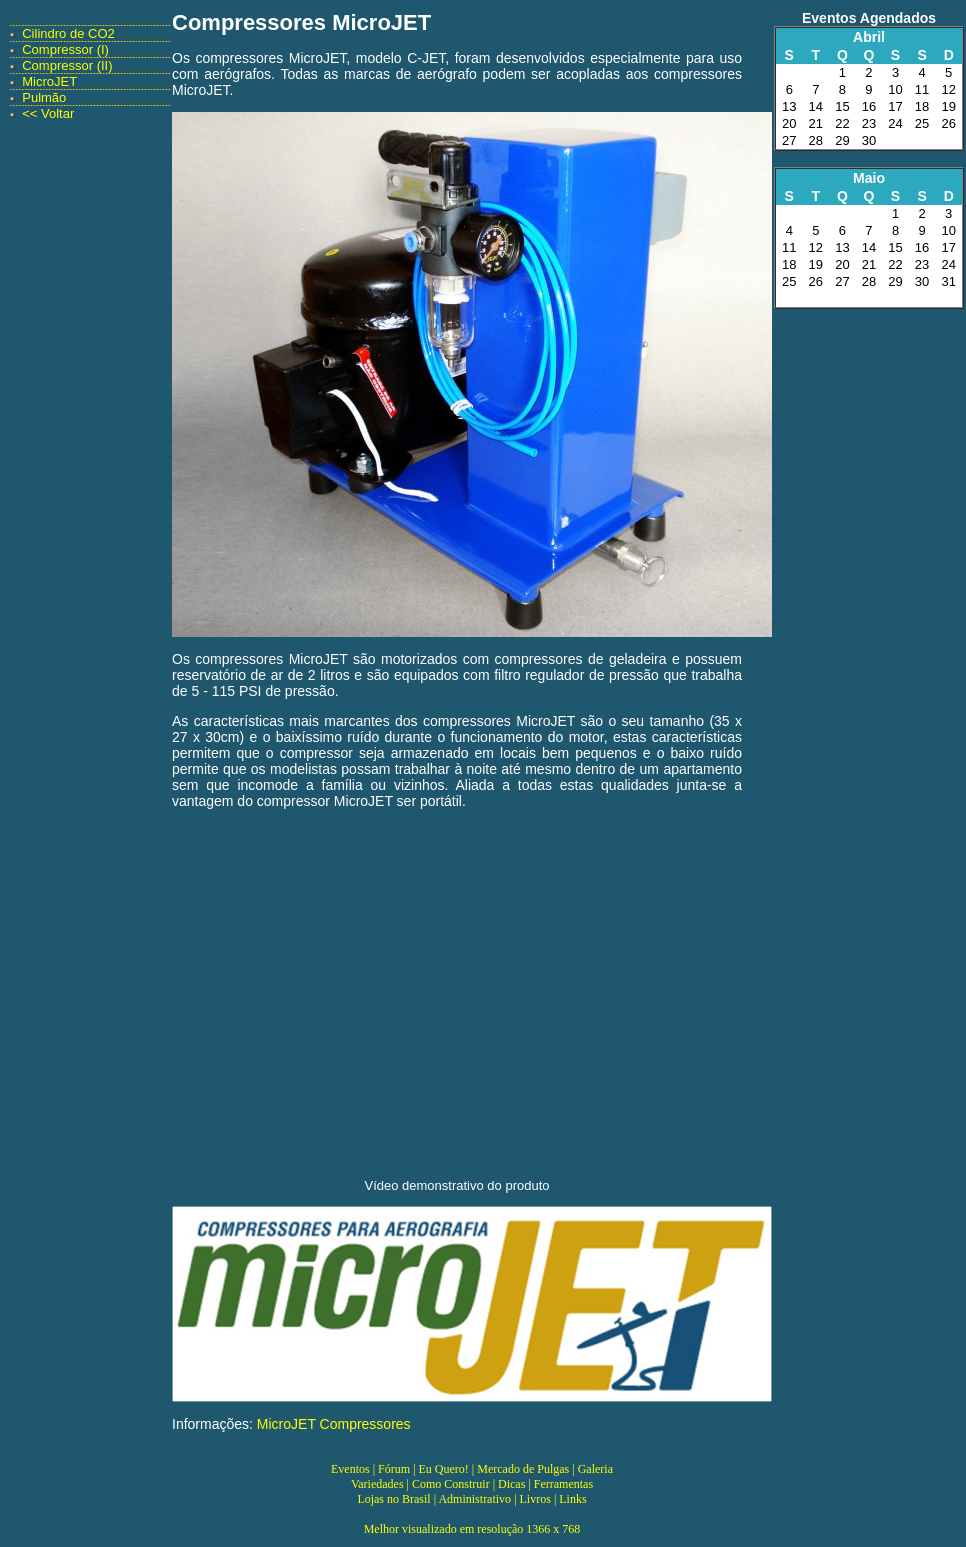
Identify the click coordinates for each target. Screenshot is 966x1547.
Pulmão (44, 97)
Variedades (377, 1484)
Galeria (595, 1469)
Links (572, 1499)
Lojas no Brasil (393, 1499)
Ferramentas (563, 1484)
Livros (535, 1499)
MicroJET (49, 81)
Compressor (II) (67, 65)
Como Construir (451, 1484)
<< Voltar (48, 113)
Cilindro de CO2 (68, 33)
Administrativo (474, 1499)
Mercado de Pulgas (523, 1469)
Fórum (394, 1469)
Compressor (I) (65, 49)
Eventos (350, 1469)
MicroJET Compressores (334, 1424)
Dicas (511, 1484)
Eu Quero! (444, 1469)
